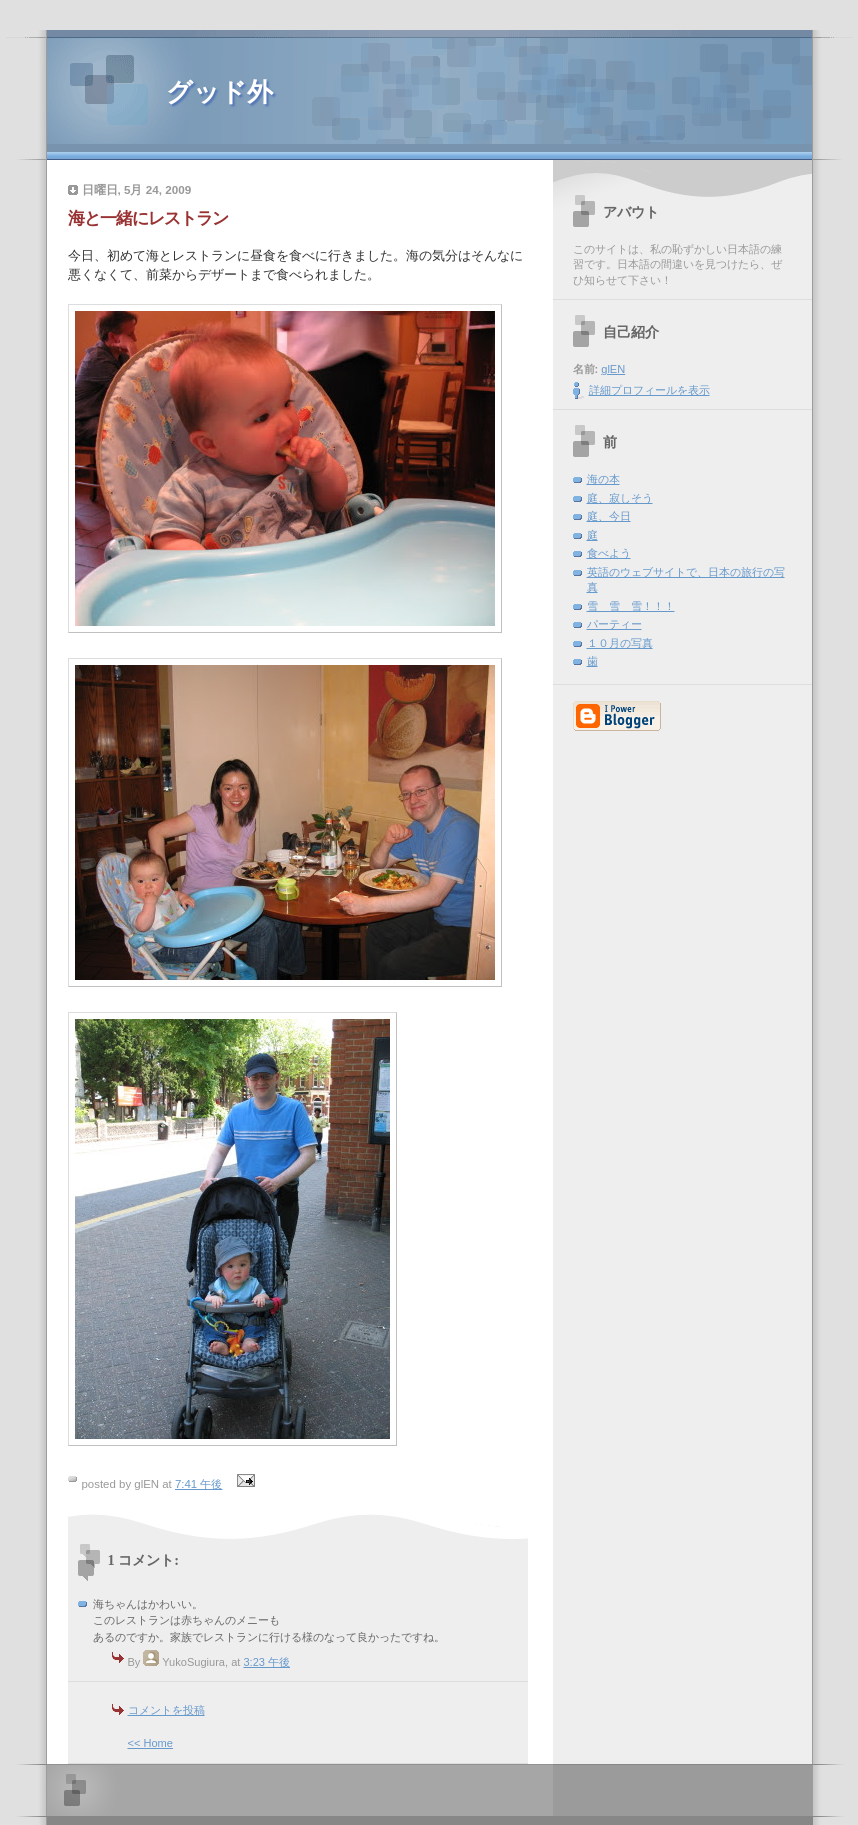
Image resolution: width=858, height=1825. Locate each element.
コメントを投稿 (166, 1710)
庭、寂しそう (620, 498)
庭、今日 (609, 516)
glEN (613, 369)
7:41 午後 (198, 1484)
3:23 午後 (266, 1662)
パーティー (614, 624)
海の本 (603, 479)
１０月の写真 (620, 643)
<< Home (150, 1743)
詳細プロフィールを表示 (649, 390)
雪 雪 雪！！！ (631, 606)
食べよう (609, 553)
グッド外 (219, 92)
